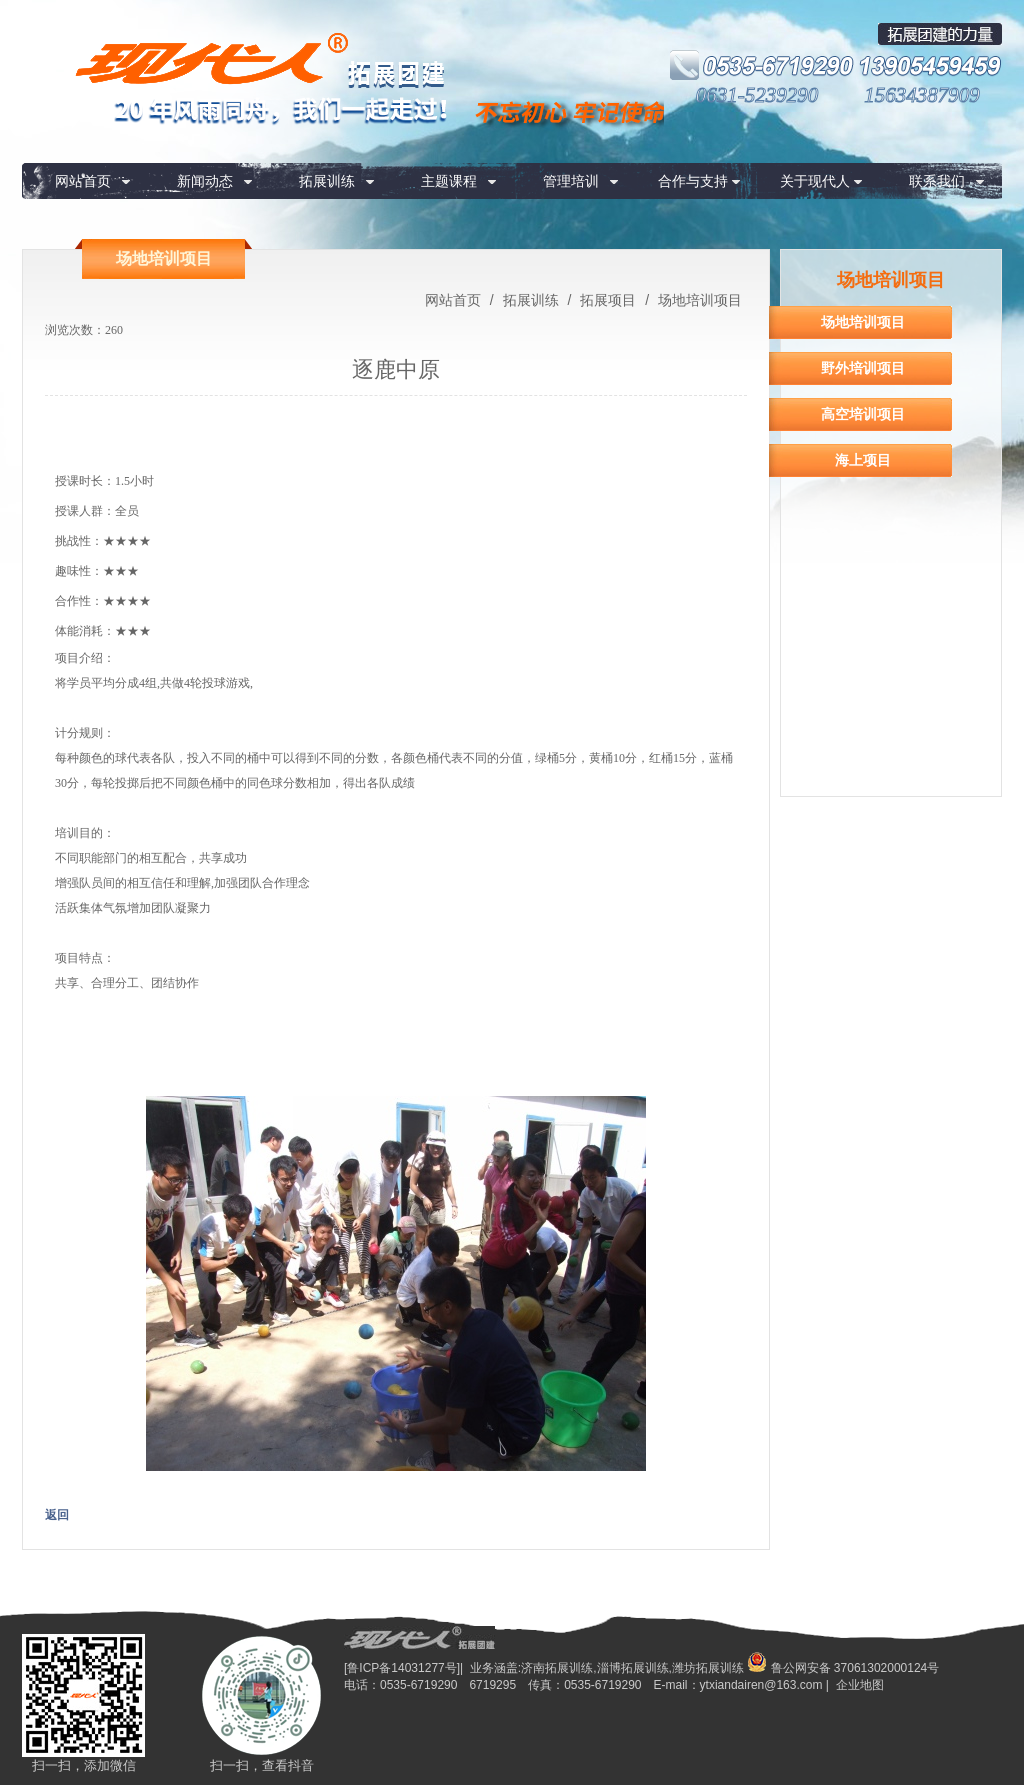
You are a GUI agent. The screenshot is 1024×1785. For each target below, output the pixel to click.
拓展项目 (608, 300)
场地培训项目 (698, 300)
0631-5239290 (757, 95)
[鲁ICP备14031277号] (402, 1668)
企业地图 (860, 1685)
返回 (57, 1515)
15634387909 (922, 95)
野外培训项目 (863, 368)
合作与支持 (693, 181)
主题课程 (449, 181)
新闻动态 (205, 181)
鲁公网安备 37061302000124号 (843, 1668)
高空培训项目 (863, 414)
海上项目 (863, 460)
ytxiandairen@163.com (761, 1685)
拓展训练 (327, 181)
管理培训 (571, 181)
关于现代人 (815, 181)
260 (114, 330)
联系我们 (937, 181)
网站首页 (83, 181)
